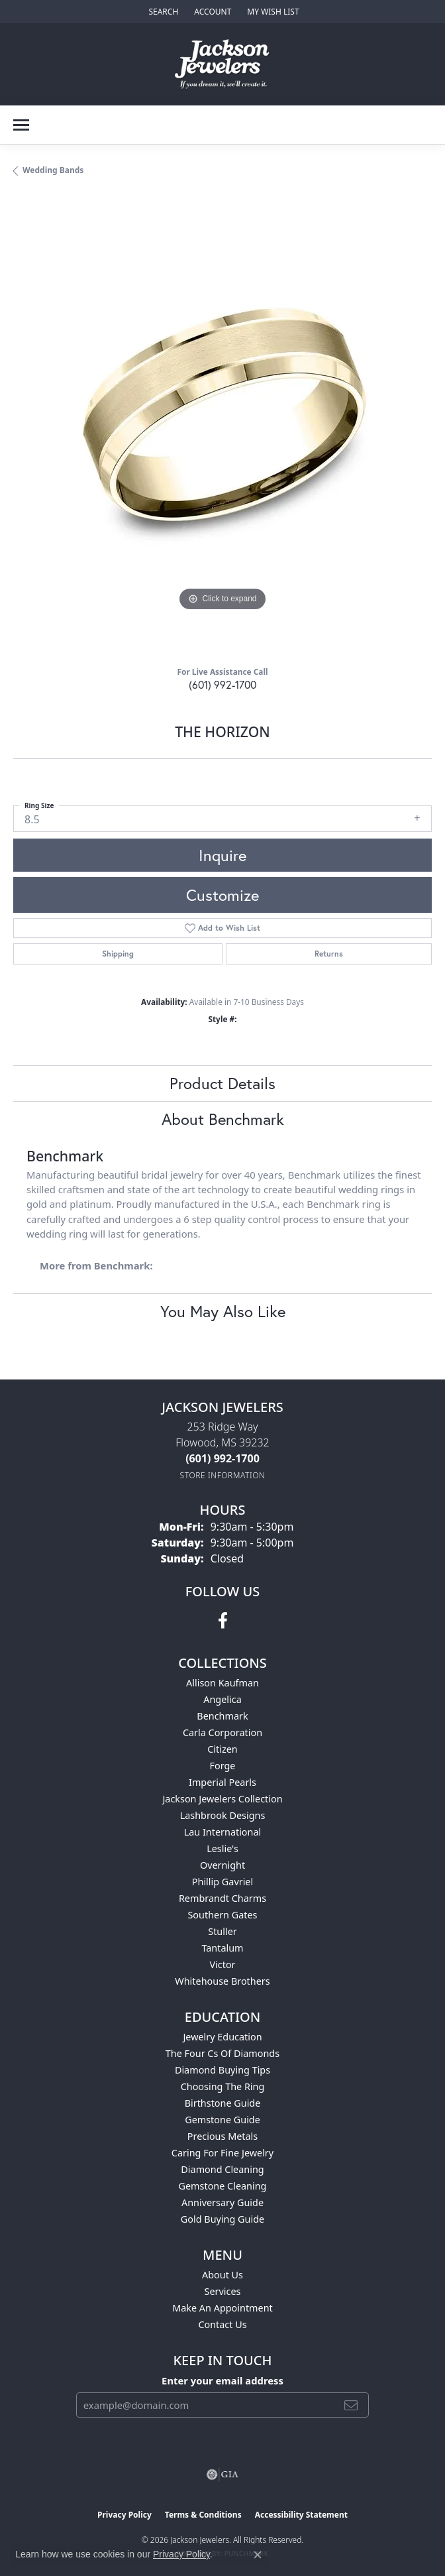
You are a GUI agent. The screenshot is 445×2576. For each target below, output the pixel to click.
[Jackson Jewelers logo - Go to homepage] (222, 64)
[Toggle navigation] (21, 125)
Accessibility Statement (301, 2514)
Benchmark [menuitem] (222, 1716)
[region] (222, 426)
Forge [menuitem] (223, 1765)
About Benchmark (223, 1119)
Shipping (118, 954)
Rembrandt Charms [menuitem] (222, 1898)
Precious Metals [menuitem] (222, 2136)
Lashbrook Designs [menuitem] (223, 1815)
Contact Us (222, 2324)
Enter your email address (222, 2380)
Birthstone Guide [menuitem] (223, 2103)
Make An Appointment (222, 2308)
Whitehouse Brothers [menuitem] (222, 1981)
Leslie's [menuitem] (222, 1848)
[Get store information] (223, 1475)
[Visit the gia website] (222, 2475)
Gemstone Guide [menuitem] (222, 2119)
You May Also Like (222, 1311)
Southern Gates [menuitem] (222, 1914)
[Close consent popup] (258, 2555)
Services (223, 2291)
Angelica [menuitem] (222, 1699)
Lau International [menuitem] (223, 1832)
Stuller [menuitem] (222, 1931)
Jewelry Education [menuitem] (222, 2036)
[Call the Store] (222, 1458)
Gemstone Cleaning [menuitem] (223, 2186)
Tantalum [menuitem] (222, 1948)
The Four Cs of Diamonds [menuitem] (222, 2053)
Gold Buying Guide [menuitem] (222, 2219)
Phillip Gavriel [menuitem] (222, 1881)
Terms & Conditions (203, 2514)
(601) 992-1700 (222, 684)
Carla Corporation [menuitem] (222, 1732)
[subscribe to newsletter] (351, 2405)
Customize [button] (222, 895)
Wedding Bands (53, 170)
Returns (329, 954)
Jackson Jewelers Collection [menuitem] (222, 1798)
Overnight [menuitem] (222, 1865)
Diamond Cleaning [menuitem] (222, 2169)
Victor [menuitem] (222, 1964)
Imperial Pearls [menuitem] (222, 1782)
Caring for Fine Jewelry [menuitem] (222, 2152)
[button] (162, 11)
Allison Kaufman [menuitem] (222, 1682)
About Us (222, 2274)
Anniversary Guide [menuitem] (222, 2202)
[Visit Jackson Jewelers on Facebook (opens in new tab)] (222, 1621)
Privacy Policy (124, 2514)
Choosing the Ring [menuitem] (223, 2086)
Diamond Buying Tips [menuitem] (222, 2070)
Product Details (222, 1083)
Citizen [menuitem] (222, 1749)
